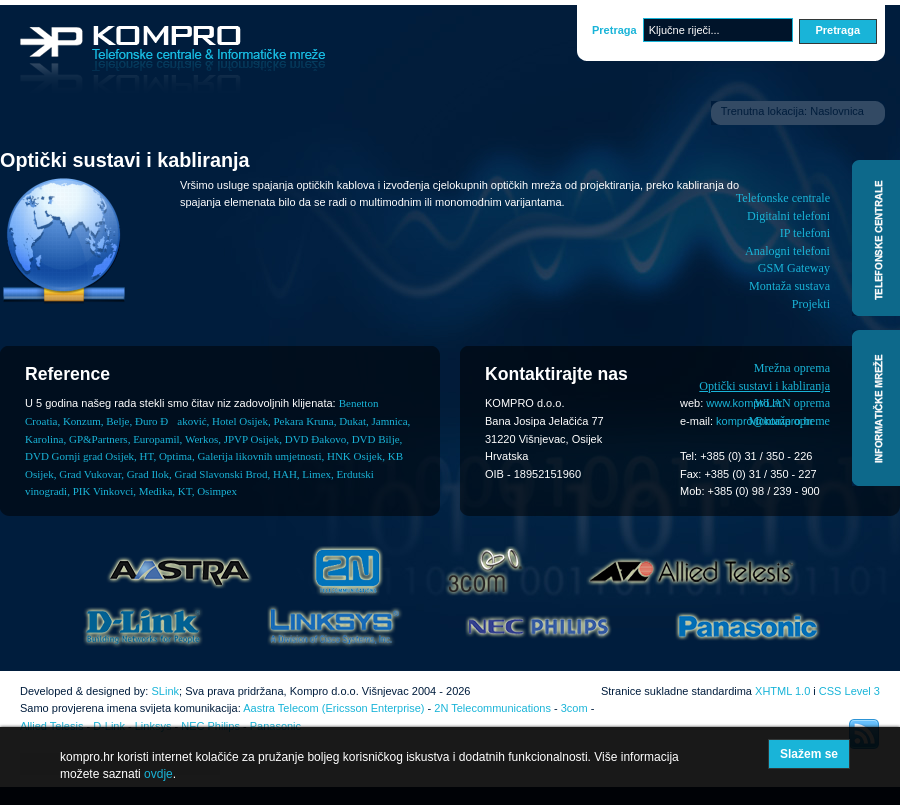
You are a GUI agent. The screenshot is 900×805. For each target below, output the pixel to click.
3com (574, 708)
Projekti (811, 304)
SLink (165, 691)
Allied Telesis (51, 726)
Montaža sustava (789, 286)
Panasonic (275, 726)
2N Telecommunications (492, 708)
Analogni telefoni (787, 251)
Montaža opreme (789, 421)
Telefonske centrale (783, 198)
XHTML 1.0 (782, 691)
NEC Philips (210, 726)
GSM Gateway (794, 268)
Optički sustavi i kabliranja (764, 386)
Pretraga (614, 30)
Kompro (172, 60)
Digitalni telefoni (788, 216)
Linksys (153, 726)
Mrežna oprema (792, 368)
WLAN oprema (792, 403)
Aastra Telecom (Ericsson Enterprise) (333, 708)
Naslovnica (837, 111)
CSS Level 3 (849, 691)
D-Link (109, 726)
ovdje (158, 774)
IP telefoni (805, 233)
